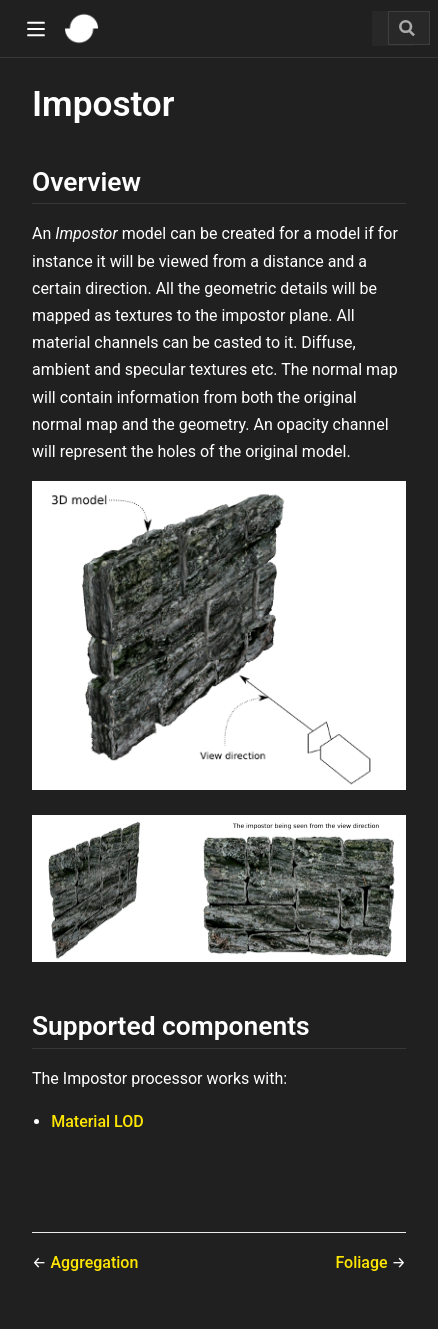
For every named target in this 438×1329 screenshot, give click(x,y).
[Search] (409, 28)
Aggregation (94, 1262)
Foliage (363, 1262)
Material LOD (97, 1121)
